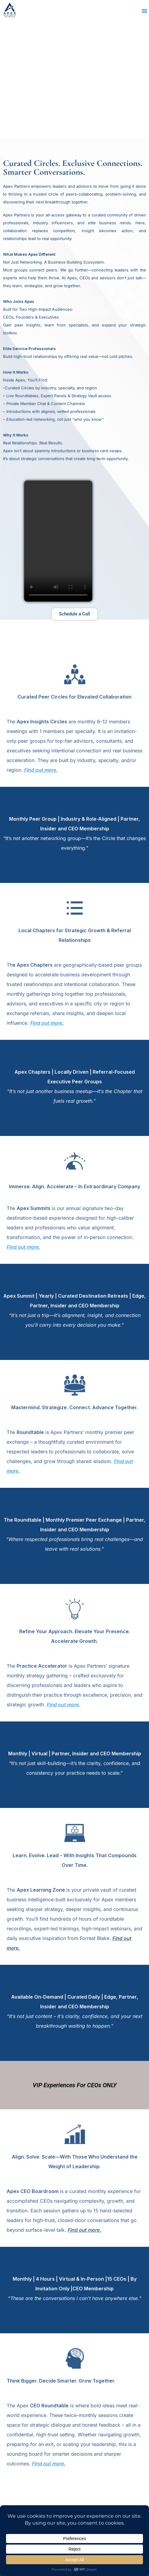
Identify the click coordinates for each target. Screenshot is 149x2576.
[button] (144, 10)
